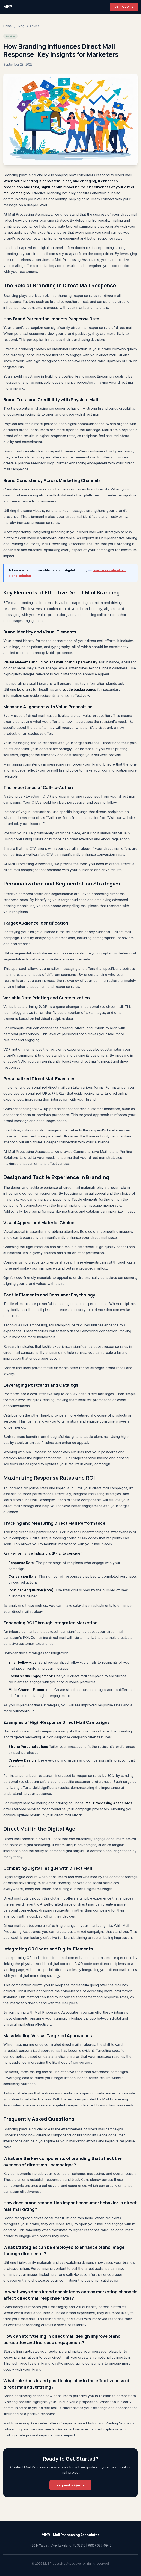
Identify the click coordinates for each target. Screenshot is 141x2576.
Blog (21, 26)
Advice (35, 26)
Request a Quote (70, 2485)
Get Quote (124, 6)
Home (7, 26)
